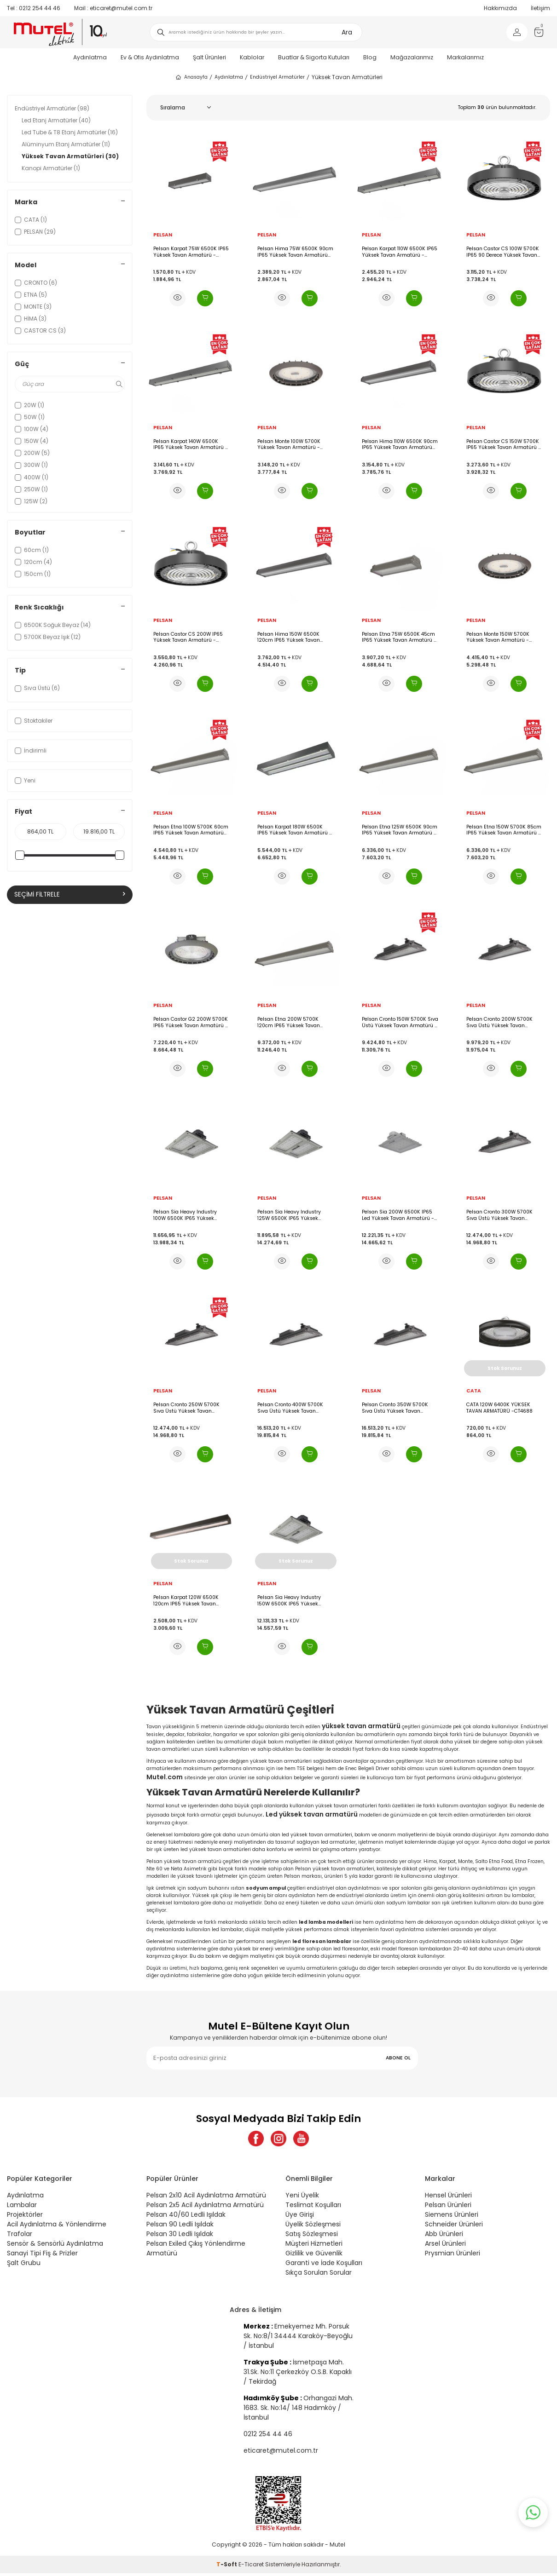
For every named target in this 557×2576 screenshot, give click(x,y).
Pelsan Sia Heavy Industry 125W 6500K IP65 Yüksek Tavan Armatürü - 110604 (289, 1215)
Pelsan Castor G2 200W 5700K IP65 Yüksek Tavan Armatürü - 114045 (190, 1022)
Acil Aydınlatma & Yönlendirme (56, 2226)
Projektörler (25, 2217)
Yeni (25, 780)
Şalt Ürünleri (209, 57)
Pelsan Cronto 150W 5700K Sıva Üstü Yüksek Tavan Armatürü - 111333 (400, 1022)
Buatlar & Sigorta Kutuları (313, 57)
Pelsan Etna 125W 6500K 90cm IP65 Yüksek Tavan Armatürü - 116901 (399, 830)
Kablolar (252, 57)
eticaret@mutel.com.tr (113, 8)
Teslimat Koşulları (313, 2207)
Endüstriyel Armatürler (277, 77)
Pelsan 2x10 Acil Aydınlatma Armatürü (206, 2197)
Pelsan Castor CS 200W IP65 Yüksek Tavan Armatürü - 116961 (188, 637)
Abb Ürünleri (444, 2236)
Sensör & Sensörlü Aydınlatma (55, 2246)
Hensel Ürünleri (448, 2197)
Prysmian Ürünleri (452, 2255)
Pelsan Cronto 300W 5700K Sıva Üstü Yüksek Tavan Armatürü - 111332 (499, 1215)
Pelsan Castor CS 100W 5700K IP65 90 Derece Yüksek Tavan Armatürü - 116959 (502, 252)
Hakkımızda (500, 8)
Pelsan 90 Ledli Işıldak (180, 2226)
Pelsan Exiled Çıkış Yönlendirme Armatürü (195, 2251)
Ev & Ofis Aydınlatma (150, 57)
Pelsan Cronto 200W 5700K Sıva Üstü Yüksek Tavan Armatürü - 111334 (499, 1022)
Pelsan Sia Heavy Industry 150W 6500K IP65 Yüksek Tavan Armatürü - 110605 (289, 1600)
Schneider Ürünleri (454, 2226)
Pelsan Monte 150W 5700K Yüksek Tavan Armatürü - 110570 (497, 637)
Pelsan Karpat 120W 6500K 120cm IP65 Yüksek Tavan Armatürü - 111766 (186, 1600)
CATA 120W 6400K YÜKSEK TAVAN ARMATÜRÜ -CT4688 (499, 1408)
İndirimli (30, 750)
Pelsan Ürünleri (448, 2207)
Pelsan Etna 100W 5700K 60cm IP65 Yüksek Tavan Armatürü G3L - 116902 (190, 830)
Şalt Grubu (24, 2265)
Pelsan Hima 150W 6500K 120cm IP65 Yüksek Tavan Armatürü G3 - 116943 (288, 637)
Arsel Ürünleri (445, 2246)
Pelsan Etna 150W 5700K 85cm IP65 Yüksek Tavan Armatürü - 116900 (503, 830)
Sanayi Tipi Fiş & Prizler (42, 2255)
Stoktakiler (33, 720)
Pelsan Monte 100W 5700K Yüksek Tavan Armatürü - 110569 (288, 444)
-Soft (227, 2567)
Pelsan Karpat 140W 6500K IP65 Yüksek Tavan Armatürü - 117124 (190, 444)
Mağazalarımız (411, 57)
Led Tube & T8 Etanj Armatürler (70, 132)
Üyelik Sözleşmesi (313, 2226)
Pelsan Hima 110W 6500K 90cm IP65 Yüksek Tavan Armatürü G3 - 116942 (400, 444)
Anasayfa (191, 77)
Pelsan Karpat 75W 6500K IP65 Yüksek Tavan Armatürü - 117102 (191, 252)
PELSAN (162, 235)
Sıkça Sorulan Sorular (318, 2275)
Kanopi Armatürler (51, 168)
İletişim (540, 8)
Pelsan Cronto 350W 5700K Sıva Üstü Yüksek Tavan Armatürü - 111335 (395, 1408)
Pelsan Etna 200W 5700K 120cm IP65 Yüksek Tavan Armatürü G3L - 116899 (288, 1022)
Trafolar (19, 2236)
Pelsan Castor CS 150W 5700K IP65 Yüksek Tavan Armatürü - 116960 (503, 444)
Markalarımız (465, 57)
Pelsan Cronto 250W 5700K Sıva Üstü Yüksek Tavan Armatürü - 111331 (186, 1408)
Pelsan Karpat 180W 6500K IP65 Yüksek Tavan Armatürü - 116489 (294, 830)
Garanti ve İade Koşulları (323, 2265)
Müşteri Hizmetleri (313, 2246)
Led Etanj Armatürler (56, 120)
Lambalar (22, 2207)
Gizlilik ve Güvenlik (313, 2255)
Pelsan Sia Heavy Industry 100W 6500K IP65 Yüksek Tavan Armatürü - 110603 (185, 1215)
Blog (370, 57)
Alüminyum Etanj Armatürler (66, 144)
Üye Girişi (299, 2217)
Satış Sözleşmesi (311, 2236)
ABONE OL (398, 2057)
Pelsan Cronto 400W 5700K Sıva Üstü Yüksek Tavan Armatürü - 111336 (290, 1408)
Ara (347, 32)
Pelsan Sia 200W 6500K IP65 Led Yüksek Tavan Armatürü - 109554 (398, 1215)
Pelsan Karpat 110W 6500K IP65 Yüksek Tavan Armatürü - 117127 (399, 252)
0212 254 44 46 (33, 8)
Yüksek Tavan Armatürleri (70, 156)
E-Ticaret (251, 2567)
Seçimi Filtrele (69, 894)
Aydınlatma (90, 57)
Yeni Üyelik (302, 2197)
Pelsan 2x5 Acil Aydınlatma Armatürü (205, 2207)
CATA (473, 1391)
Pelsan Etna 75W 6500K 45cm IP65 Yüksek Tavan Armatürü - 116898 (399, 637)
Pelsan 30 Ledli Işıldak (179, 2236)
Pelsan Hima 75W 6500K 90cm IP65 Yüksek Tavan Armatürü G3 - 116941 (295, 252)
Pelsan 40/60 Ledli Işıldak (186, 2217)
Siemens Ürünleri (451, 2217)
